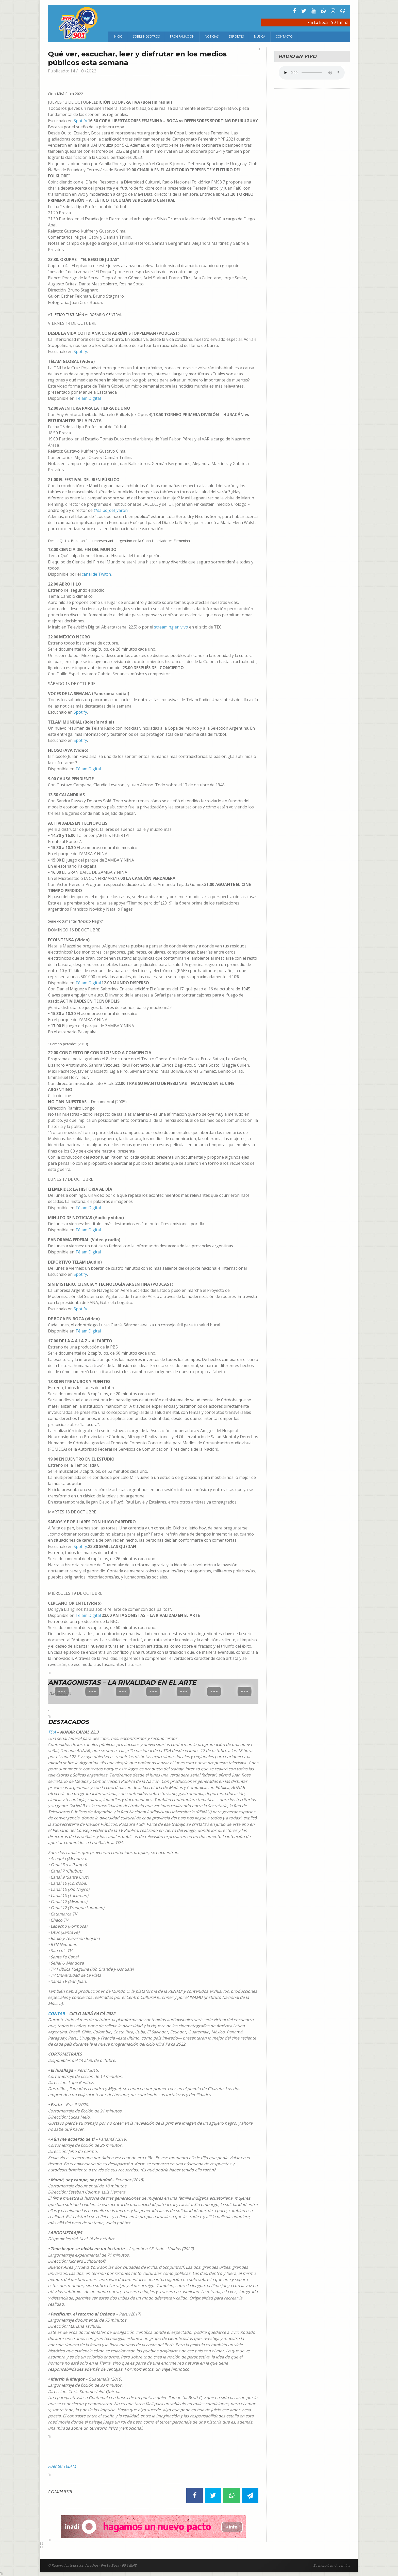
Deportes (236, 36)
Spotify (80, 121)
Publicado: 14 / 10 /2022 (72, 71)
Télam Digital (88, 398)
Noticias (212, 36)
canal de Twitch (96, 574)
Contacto (284, 36)
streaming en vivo (171, 627)
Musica (259, 36)
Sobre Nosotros (146, 36)
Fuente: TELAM (62, 2466)
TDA (52, 1732)
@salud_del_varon (111, 510)
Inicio (118, 36)
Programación (182, 36)
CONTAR (56, 2013)
